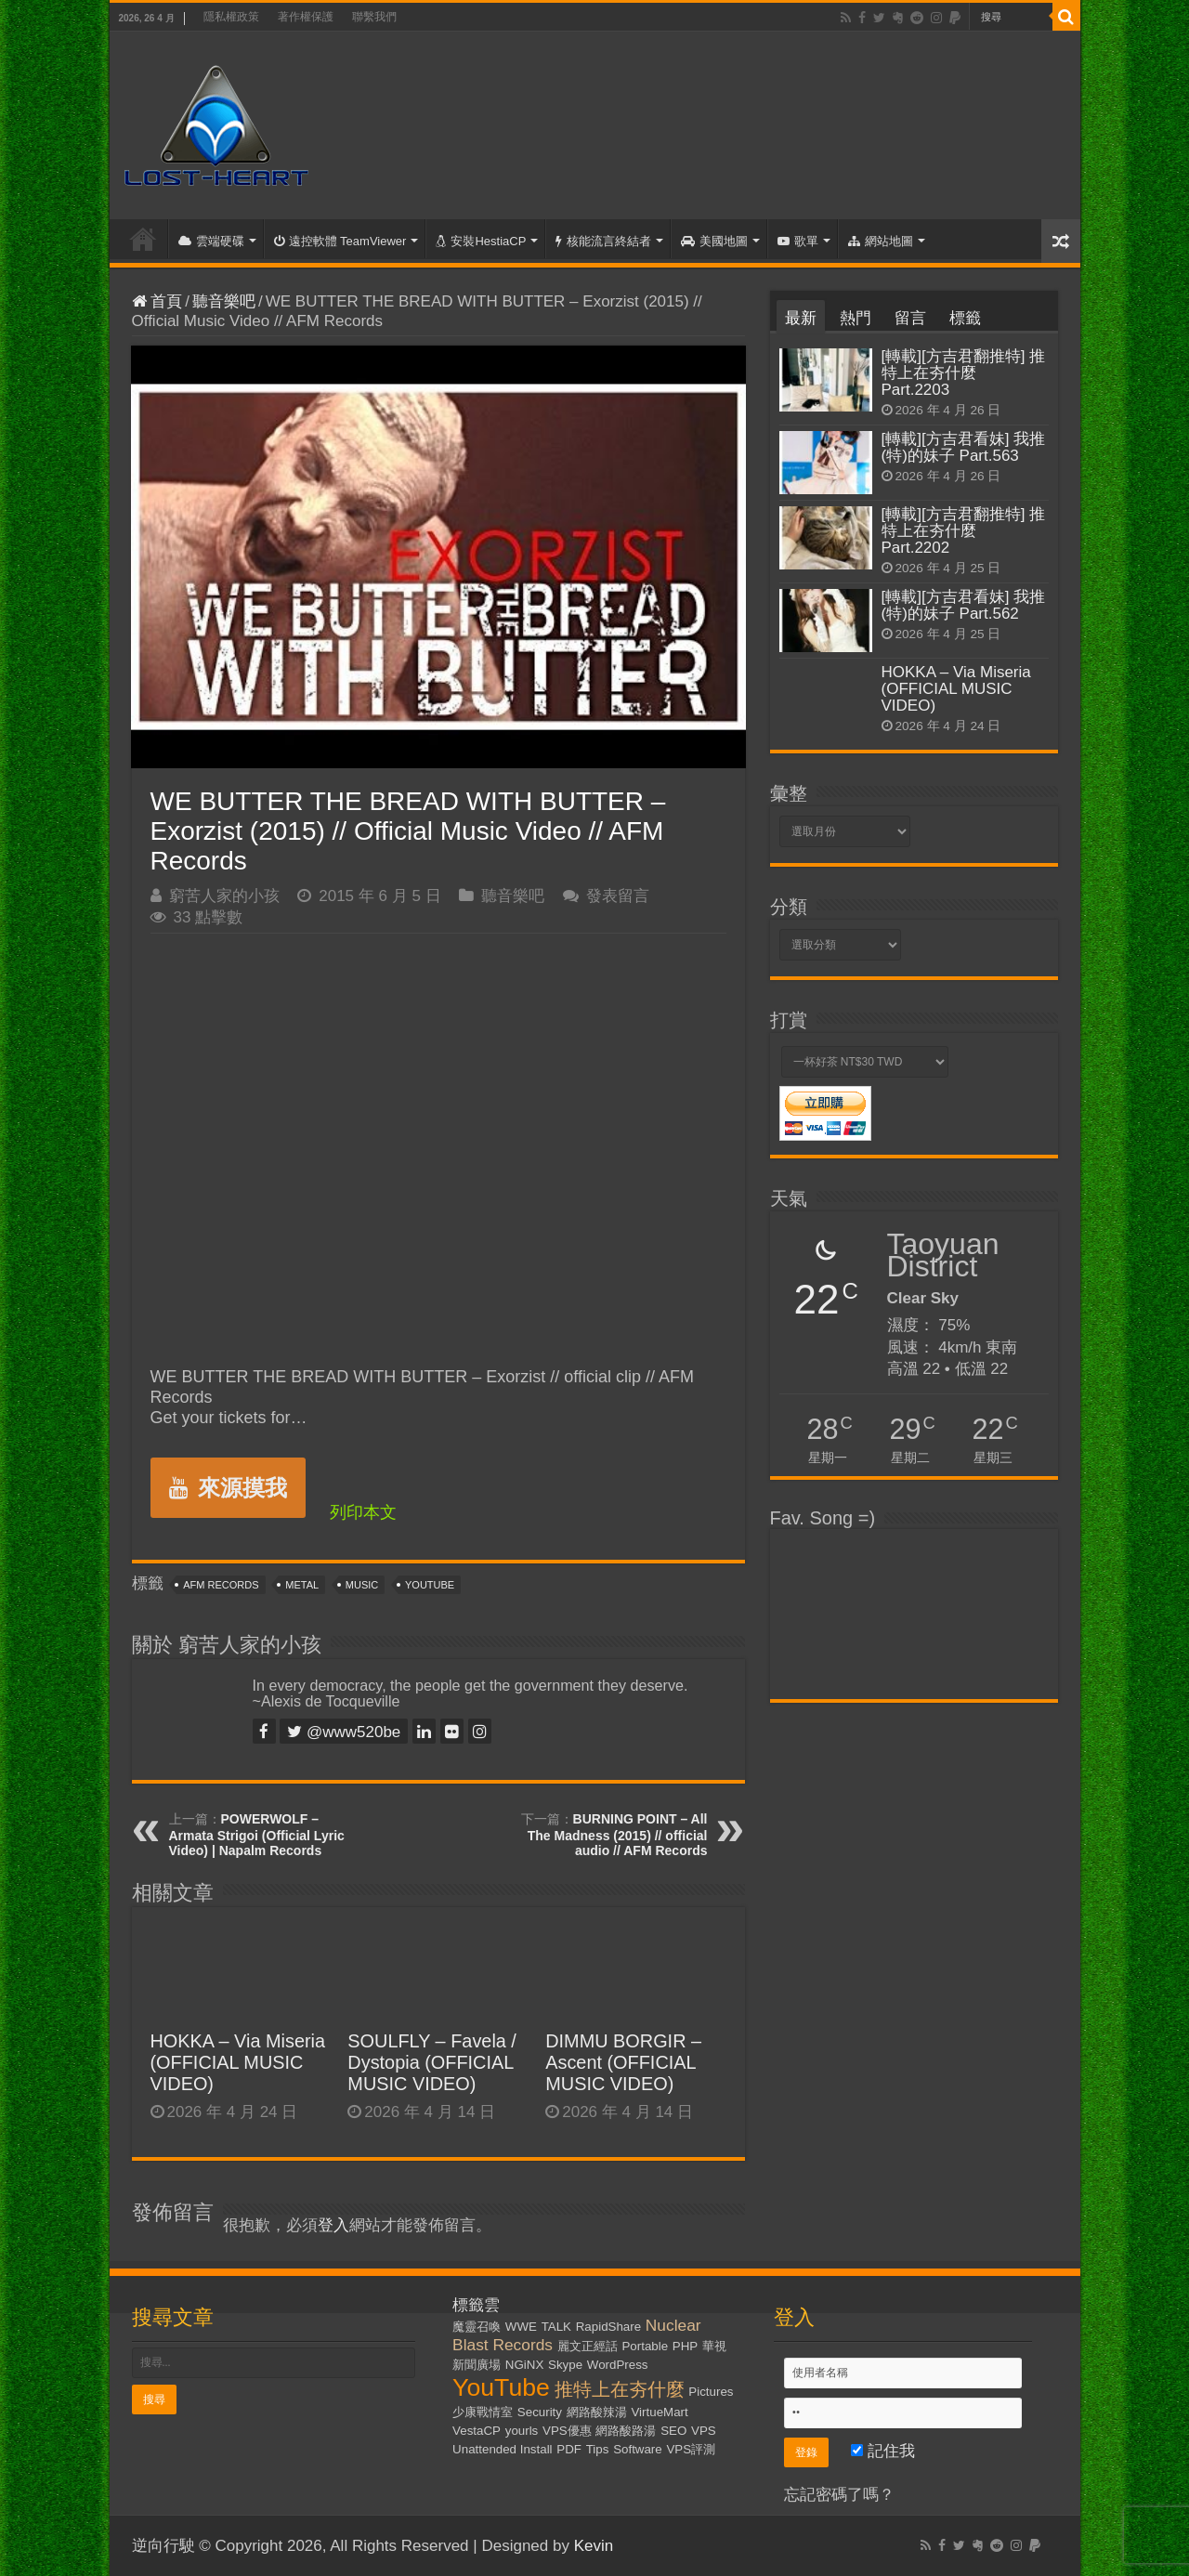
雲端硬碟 (211, 241)
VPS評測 (690, 2449)
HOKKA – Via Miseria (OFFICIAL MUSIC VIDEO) (238, 2062)
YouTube (429, 1584)
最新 (801, 318)
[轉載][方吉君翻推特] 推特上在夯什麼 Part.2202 (964, 530)
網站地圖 (880, 241)
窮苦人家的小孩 (224, 896)
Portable (644, 2346)
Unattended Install (502, 2449)
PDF (568, 2449)
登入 (333, 2225)
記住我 (883, 2451)
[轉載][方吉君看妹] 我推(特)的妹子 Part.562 (964, 605)
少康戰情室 (482, 2412)
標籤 (965, 318)
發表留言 (617, 896)
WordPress (617, 2365)
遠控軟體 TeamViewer (340, 241)
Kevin (594, 2546)
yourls (522, 2431)
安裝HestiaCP (481, 241)
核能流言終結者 (603, 241)
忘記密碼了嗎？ (839, 2495)
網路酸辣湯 (597, 2412)
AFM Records (220, 1584)
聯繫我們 (374, 16)
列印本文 (363, 1512)
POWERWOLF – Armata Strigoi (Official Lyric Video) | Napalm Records (257, 1834)
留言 (910, 318)
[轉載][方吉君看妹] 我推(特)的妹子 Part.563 (964, 447)
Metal (302, 1584)
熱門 (855, 318)
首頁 (143, 238)
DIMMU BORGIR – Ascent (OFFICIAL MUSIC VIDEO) (623, 2062)
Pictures (710, 2392)
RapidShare (608, 2327)
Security (539, 2412)
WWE (521, 2327)
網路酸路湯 (625, 2431)
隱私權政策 (231, 16)
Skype (565, 2365)
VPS (703, 2431)
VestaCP (476, 2431)
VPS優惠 (567, 2431)
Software (637, 2449)
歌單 (797, 241)
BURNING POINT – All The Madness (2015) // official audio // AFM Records (618, 1834)
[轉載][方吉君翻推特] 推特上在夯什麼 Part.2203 (964, 373)
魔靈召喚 (476, 2327)
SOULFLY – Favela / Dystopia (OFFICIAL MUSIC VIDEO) (431, 2062)
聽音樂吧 (223, 301)
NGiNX (524, 2365)
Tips (597, 2449)
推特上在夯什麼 (620, 2389)
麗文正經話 (587, 2346)
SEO (673, 2431)
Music (362, 1584)
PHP (685, 2346)
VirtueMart (659, 2412)
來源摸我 (228, 1487)
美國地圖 (714, 241)
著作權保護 (305, 16)
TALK (556, 2327)
